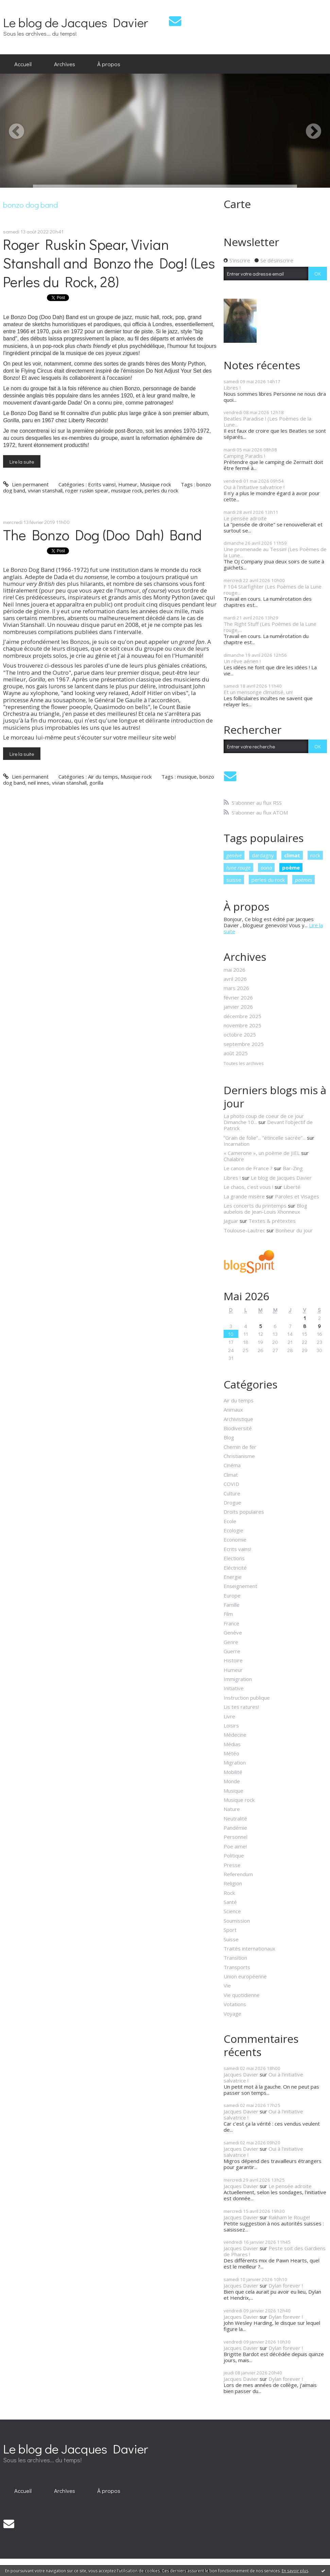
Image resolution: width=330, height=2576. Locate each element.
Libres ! (232, 387)
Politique (234, 1855)
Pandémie (235, 1828)
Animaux (233, 1409)
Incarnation (236, 1143)
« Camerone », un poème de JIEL (262, 1153)
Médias (232, 1744)
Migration (235, 1762)
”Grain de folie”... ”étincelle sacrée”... (265, 1137)
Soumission (237, 1921)
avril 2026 (235, 979)
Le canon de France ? (248, 1168)
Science (232, 1911)
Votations (235, 2004)
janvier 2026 (238, 1007)
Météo (231, 1753)
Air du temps (103, 776)
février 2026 (238, 997)
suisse (233, 879)
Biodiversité (238, 1428)
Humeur (127, 484)
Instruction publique (247, 1698)
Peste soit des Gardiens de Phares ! (275, 2251)
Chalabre (234, 1159)
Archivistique (238, 1419)
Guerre (232, 1651)
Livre (229, 1716)
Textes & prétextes (272, 1220)
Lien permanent (25, 484)
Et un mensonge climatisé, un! (258, 692)
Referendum (238, 1874)
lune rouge (238, 867)
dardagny (263, 855)
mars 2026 (236, 988)
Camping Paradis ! (244, 455)
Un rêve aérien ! (242, 661)
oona (266, 867)
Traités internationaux (249, 1948)
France (231, 1623)
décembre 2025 (242, 1016)
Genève (233, 1632)
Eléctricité (235, 1568)
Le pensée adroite (245, 518)
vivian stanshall (45, 490)
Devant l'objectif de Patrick (268, 1125)
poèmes (303, 879)
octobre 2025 (240, 1034)
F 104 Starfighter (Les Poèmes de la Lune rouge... (273, 589)
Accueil (23, 64)
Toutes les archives (244, 1063)
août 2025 (236, 1053)
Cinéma (232, 1465)
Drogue (232, 1502)
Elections (234, 1558)
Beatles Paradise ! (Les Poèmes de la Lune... (267, 421)
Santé (230, 1902)
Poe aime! (235, 1846)
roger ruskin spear (86, 490)
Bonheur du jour (294, 1230)
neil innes (38, 782)
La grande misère (244, 1196)
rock (315, 855)
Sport (230, 1930)
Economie (235, 1539)
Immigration (238, 1679)
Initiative (234, 1688)
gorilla (96, 782)
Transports (237, 1967)
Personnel (235, 1837)
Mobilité (233, 1772)
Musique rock (155, 484)
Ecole (230, 1521)
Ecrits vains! (102, 484)
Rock (229, 1893)
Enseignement (240, 1586)
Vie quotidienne (242, 1995)
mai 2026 (234, 970)
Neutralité (235, 1818)
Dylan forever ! (285, 2285)
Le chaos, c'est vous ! (248, 1186)
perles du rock (161, 490)
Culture (232, 1493)
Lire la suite (22, 461)
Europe (232, 1595)
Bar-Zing (293, 1168)
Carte (237, 204)
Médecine (235, 1735)
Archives (64, 64)
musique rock (126, 490)
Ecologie (233, 1530)
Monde (232, 1781)
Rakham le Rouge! (289, 2217)
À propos (108, 64)
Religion (233, 1883)
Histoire (233, 1660)
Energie (233, 1577)
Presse (232, 1865)
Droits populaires (244, 1512)
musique (187, 776)
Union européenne (245, 1976)
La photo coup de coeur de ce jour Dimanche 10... (264, 1119)
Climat (231, 1475)
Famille (232, 1605)
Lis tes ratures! (241, 1707)
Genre (231, 1642)
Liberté (291, 1186)
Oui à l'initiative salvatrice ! (254, 487)
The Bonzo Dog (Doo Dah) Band (102, 534)
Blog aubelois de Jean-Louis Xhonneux (265, 1208)
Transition (235, 1958)
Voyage (232, 2014)
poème (291, 867)
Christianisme (239, 1456)
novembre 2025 (242, 1025)
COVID (231, 1484)
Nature (232, 1809)
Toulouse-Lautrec (244, 1230)
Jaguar (231, 1220)
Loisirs (231, 1725)
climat (292, 855)
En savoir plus (295, 2571)
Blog (229, 1437)
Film (228, 1614)
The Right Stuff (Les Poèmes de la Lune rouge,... (270, 626)
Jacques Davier (241, 2074)
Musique (233, 1791)
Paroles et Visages (297, 1196)
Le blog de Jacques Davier (75, 22)
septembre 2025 (244, 1044)
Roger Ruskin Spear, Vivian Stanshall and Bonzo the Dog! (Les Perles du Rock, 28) (109, 263)
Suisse (231, 1939)
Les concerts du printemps (255, 1205)
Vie (227, 1985)
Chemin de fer (240, 1447)
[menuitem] (23, 64)
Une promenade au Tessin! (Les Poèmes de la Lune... (275, 552)
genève (234, 855)
